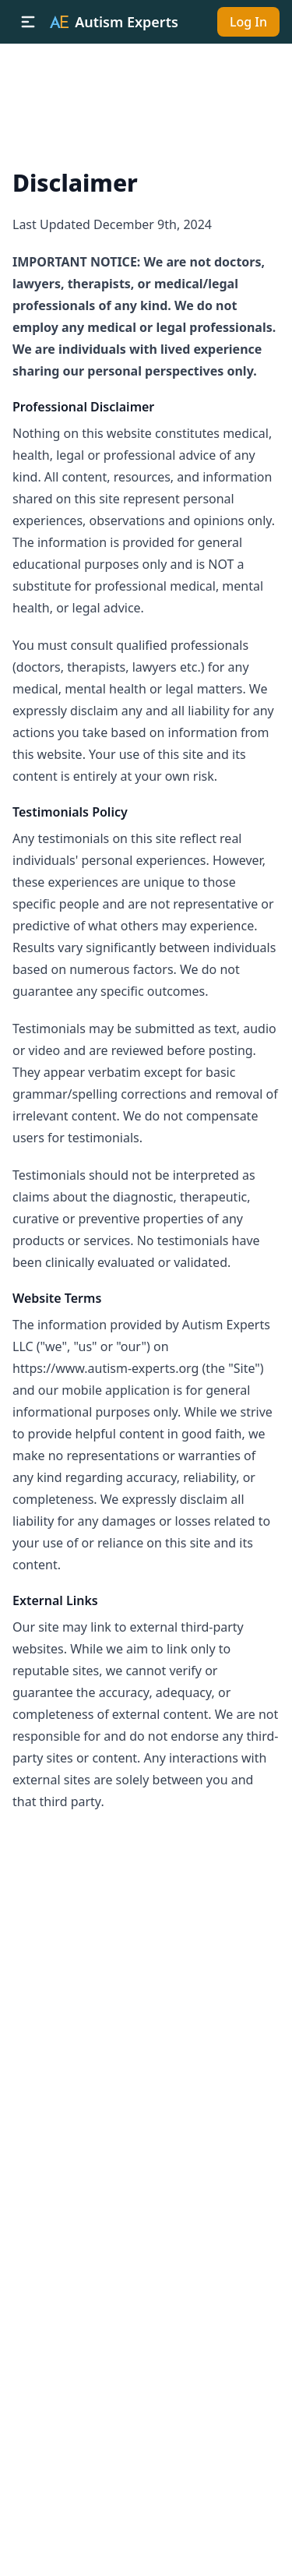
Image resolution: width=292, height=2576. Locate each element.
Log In (248, 21)
